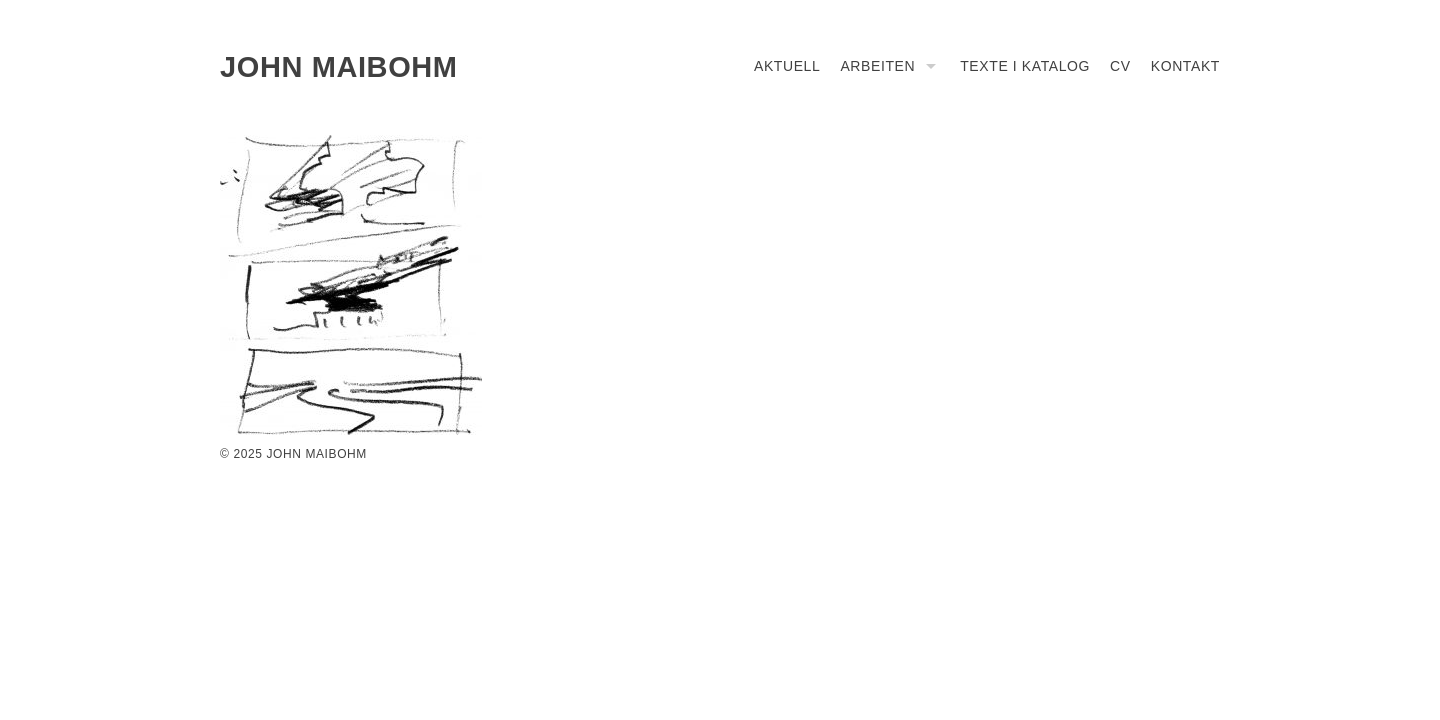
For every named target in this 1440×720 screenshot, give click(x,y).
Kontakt (1185, 66)
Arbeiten (877, 66)
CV (1120, 66)
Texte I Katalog (1025, 66)
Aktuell (787, 66)
